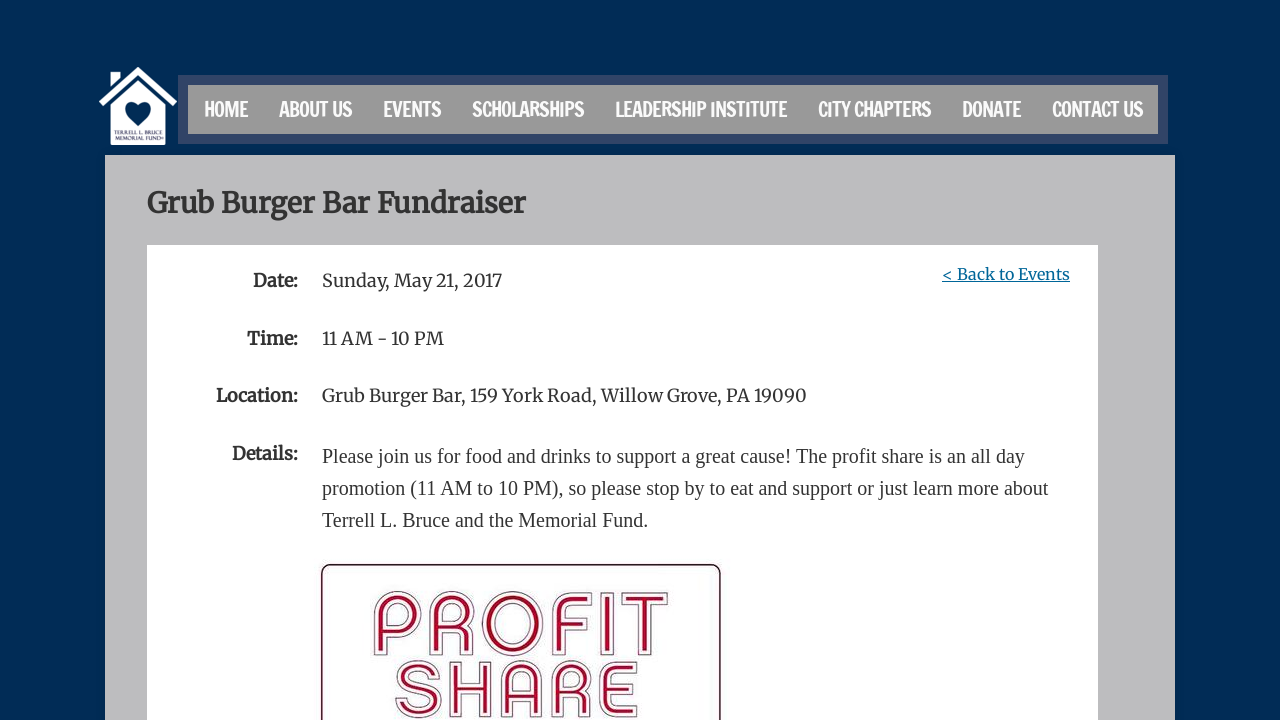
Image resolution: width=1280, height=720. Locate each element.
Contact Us (1097, 109)
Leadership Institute (701, 109)
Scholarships (528, 109)
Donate (991, 109)
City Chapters (874, 109)
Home (226, 109)
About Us (315, 109)
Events (412, 109)
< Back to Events (1006, 274)
